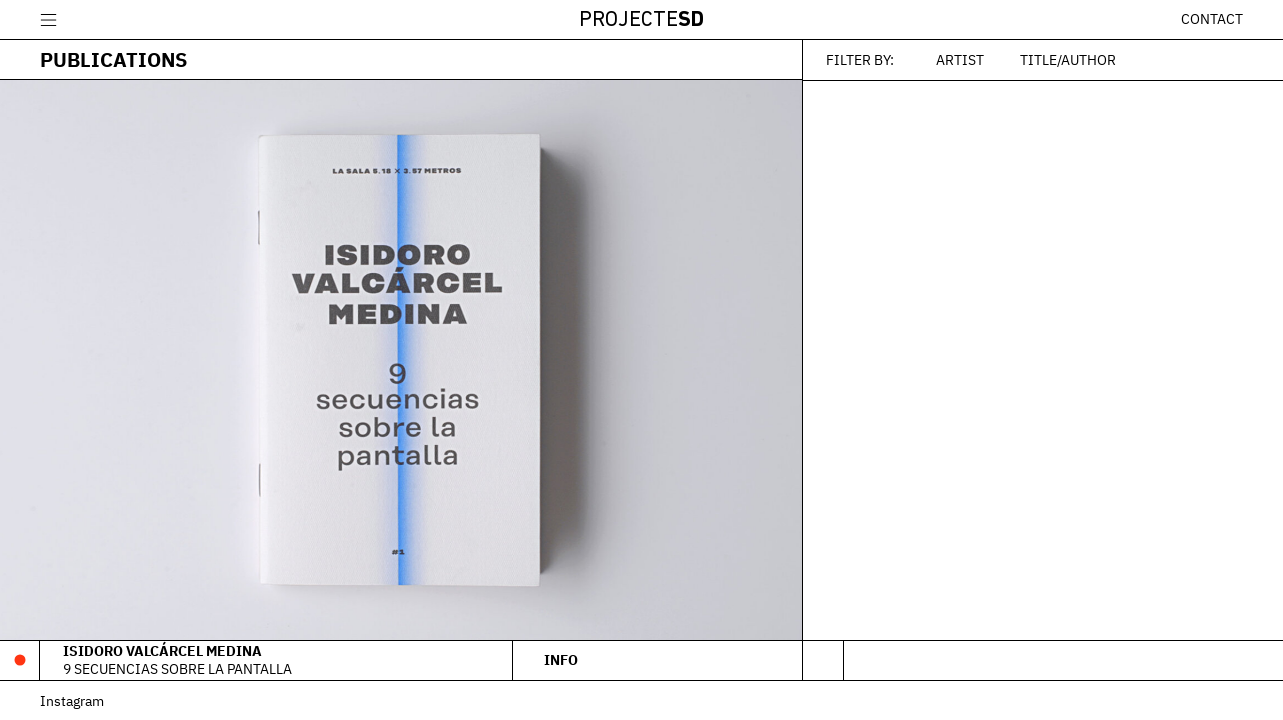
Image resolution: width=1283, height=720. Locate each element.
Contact (1212, 19)
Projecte (641, 20)
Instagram (72, 700)
